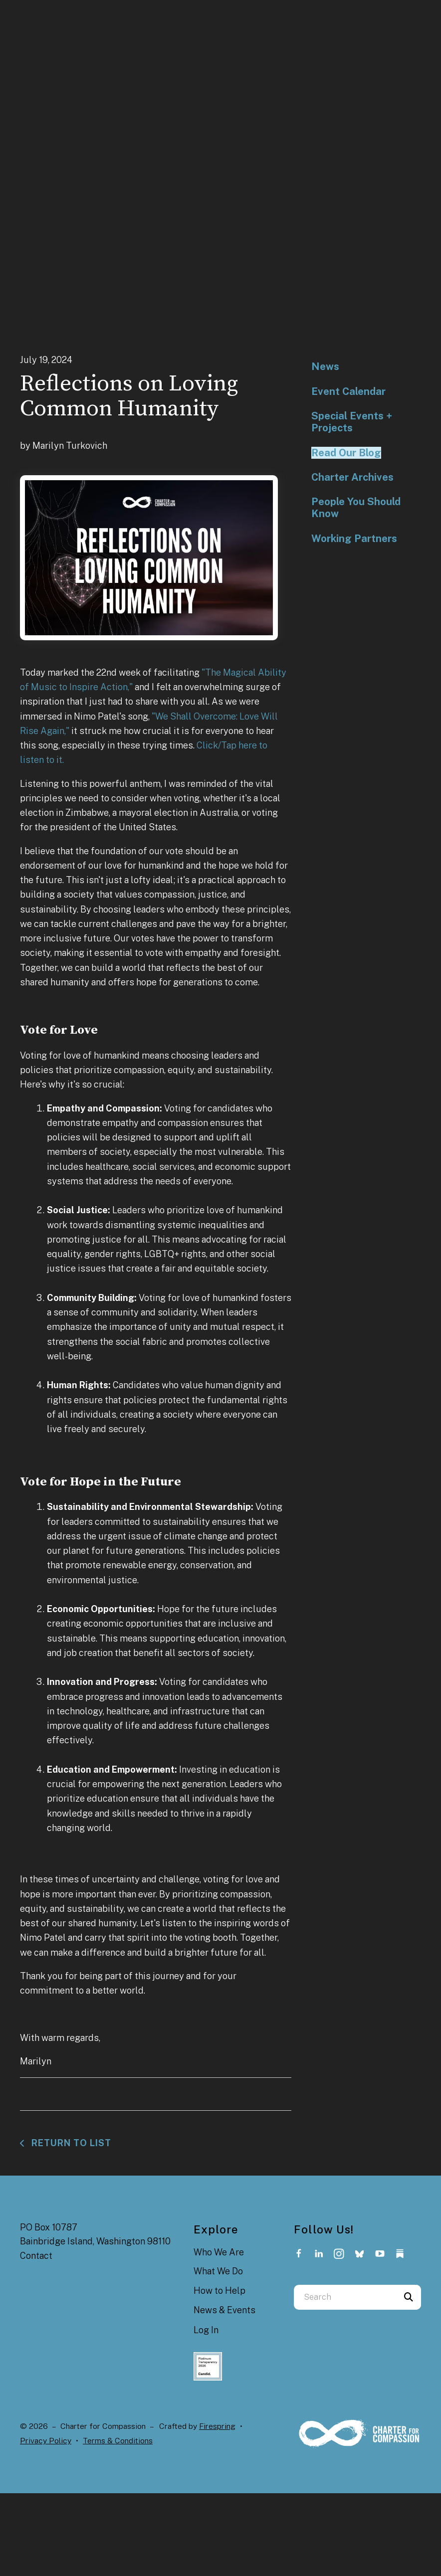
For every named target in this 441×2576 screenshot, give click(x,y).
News (325, 366)
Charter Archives (352, 477)
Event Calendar (348, 391)
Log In (206, 2330)
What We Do (218, 2271)
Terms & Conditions (118, 2440)
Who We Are (219, 2252)
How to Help (219, 2290)
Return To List (70, 2143)
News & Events (224, 2310)
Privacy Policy (45, 2440)
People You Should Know (356, 508)
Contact (36, 2255)
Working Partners (354, 539)
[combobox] (345, 2297)
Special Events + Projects (351, 422)
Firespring (217, 2426)
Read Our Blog (346, 453)
